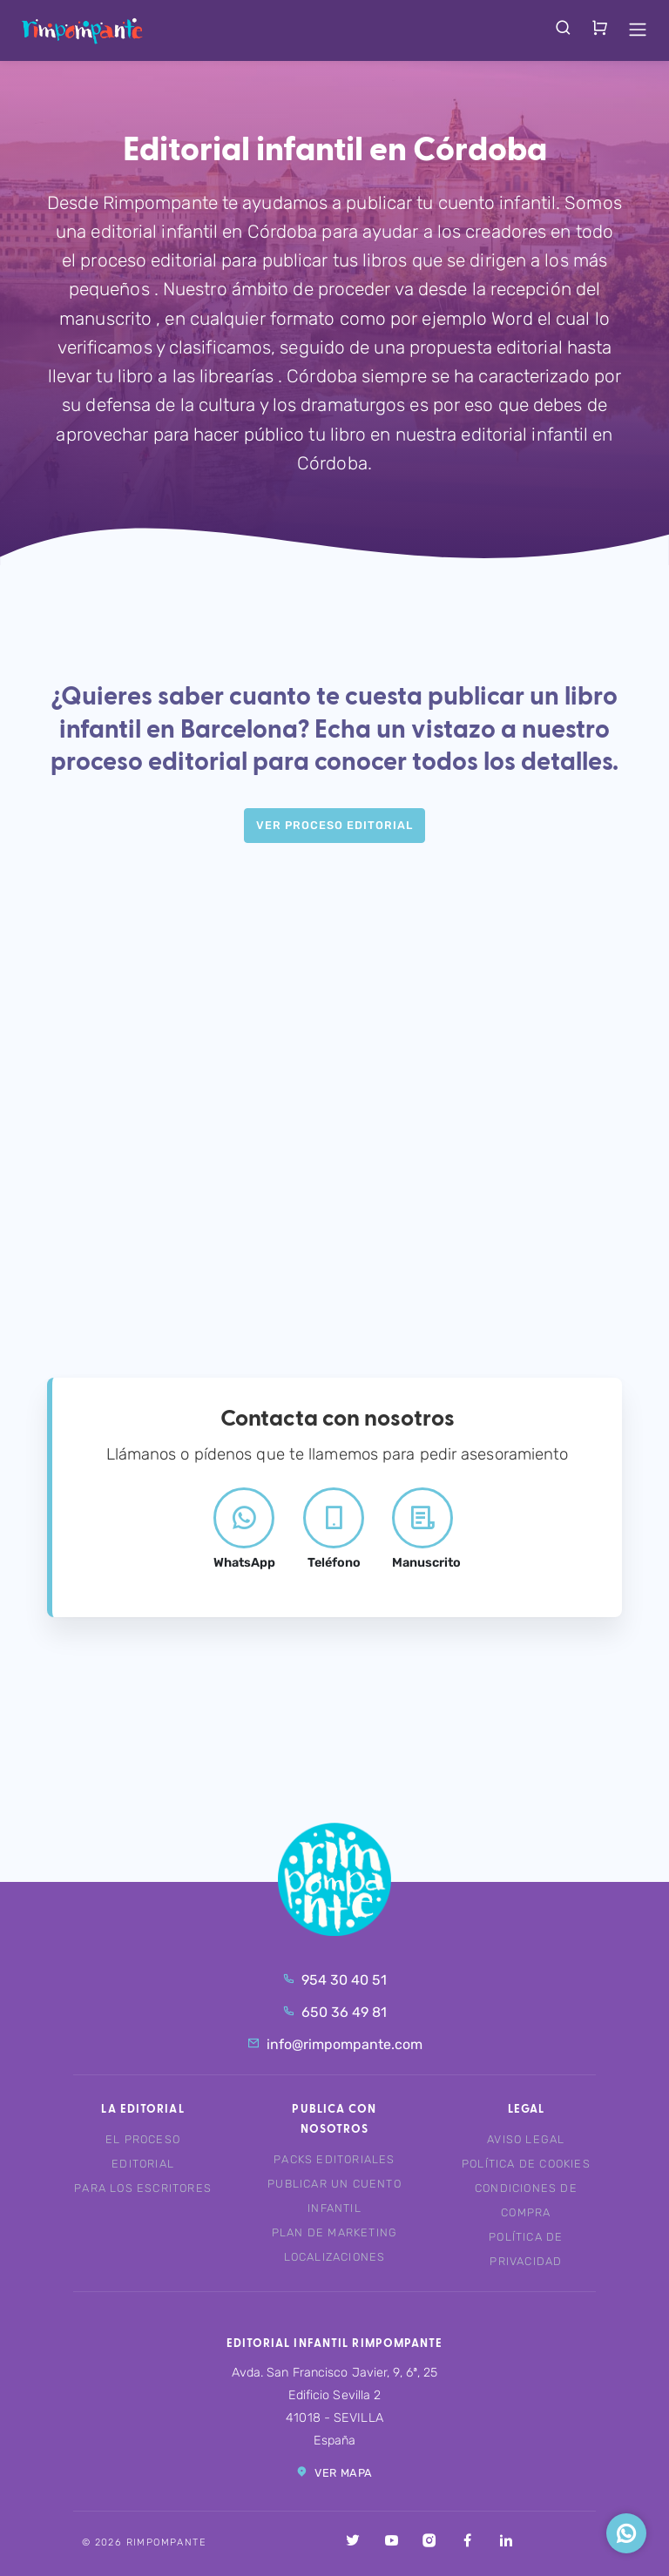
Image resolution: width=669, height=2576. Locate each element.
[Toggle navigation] (637, 29)
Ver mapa (334, 2472)
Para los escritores (143, 2188)
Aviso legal (525, 2139)
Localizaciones (335, 2256)
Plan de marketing (334, 2232)
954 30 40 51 (334, 1980)
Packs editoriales (334, 2159)
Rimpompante (82, 30)
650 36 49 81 (334, 2012)
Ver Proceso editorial (334, 825)
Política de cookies (526, 2163)
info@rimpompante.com (334, 2044)
